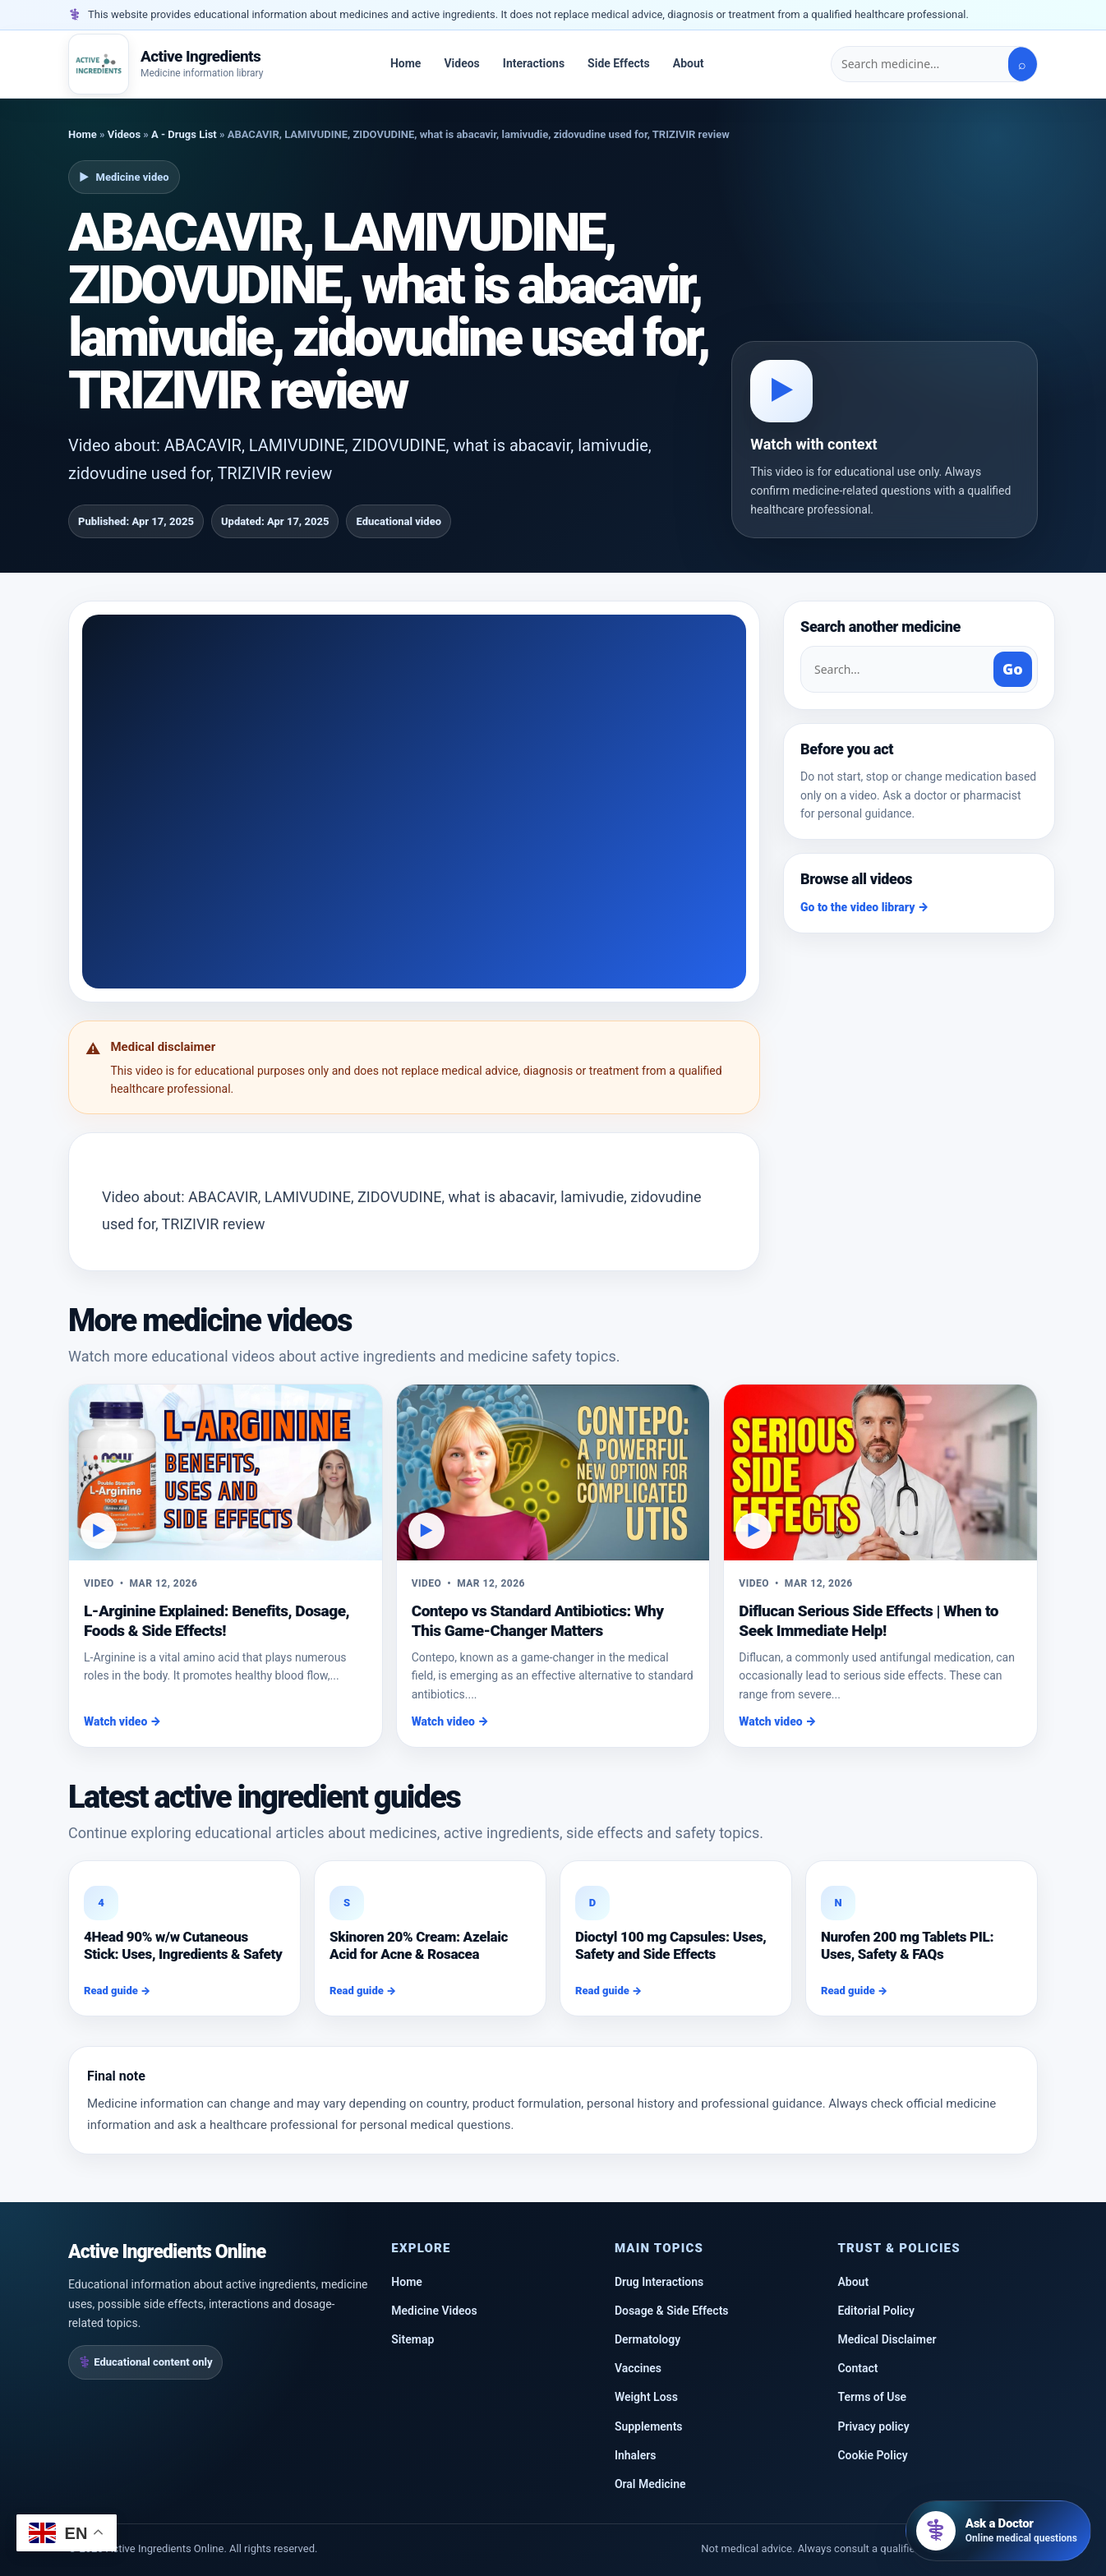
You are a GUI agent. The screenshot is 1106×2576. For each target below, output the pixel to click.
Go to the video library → (864, 907)
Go (1012, 669)
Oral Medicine (650, 2484)
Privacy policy (873, 2426)
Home (405, 63)
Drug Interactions (659, 2281)
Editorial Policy (875, 2310)
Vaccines (638, 2368)
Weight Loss (646, 2396)
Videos (461, 63)
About (688, 63)
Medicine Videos (434, 2310)
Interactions (534, 63)
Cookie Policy (872, 2455)
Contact (857, 2368)
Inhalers (636, 2455)
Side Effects (619, 63)
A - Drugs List (184, 134)
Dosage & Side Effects (672, 2310)
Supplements (649, 2426)
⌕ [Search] (1022, 64)
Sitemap (412, 2339)
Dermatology (647, 2339)
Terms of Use (871, 2396)
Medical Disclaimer (886, 2339)
